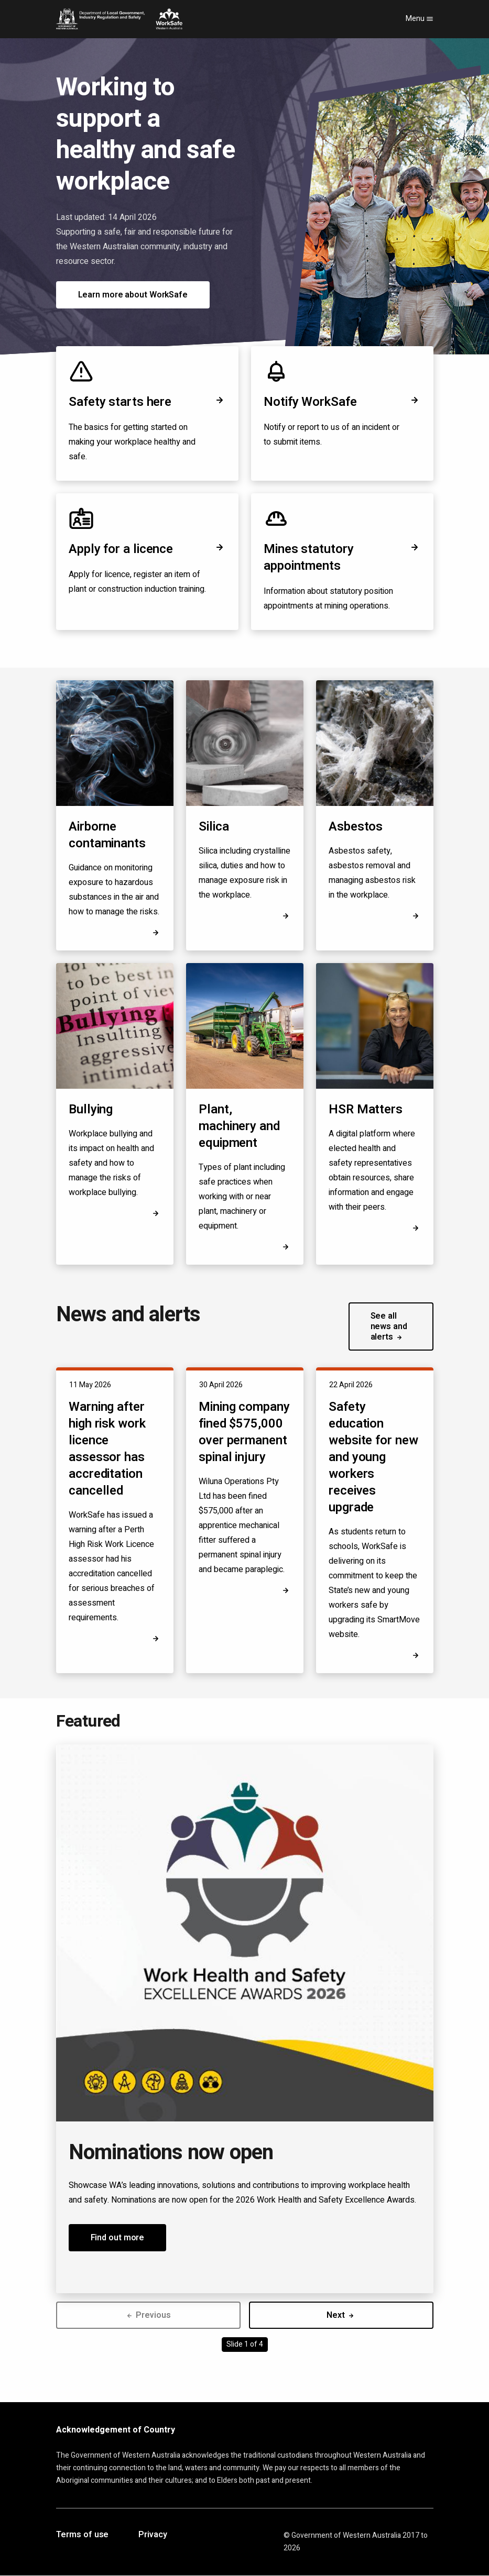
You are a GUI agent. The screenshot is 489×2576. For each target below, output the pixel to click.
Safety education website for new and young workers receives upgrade (373, 1457)
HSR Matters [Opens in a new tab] (366, 1110)
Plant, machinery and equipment (239, 1126)
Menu (419, 18)
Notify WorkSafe (342, 402)
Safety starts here (147, 402)
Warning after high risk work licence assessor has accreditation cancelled (107, 1449)
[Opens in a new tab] (415, 1228)
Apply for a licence (147, 549)
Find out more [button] (118, 2237)
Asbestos (356, 826)
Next (341, 2315)
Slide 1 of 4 (244, 2344)
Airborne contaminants (107, 835)
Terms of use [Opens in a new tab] (82, 2535)
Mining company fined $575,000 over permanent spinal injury (244, 1432)
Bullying (91, 1109)
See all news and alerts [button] (389, 1326)
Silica (214, 826)
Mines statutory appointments (342, 557)
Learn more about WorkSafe (133, 295)
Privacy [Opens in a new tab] (152, 2535)
